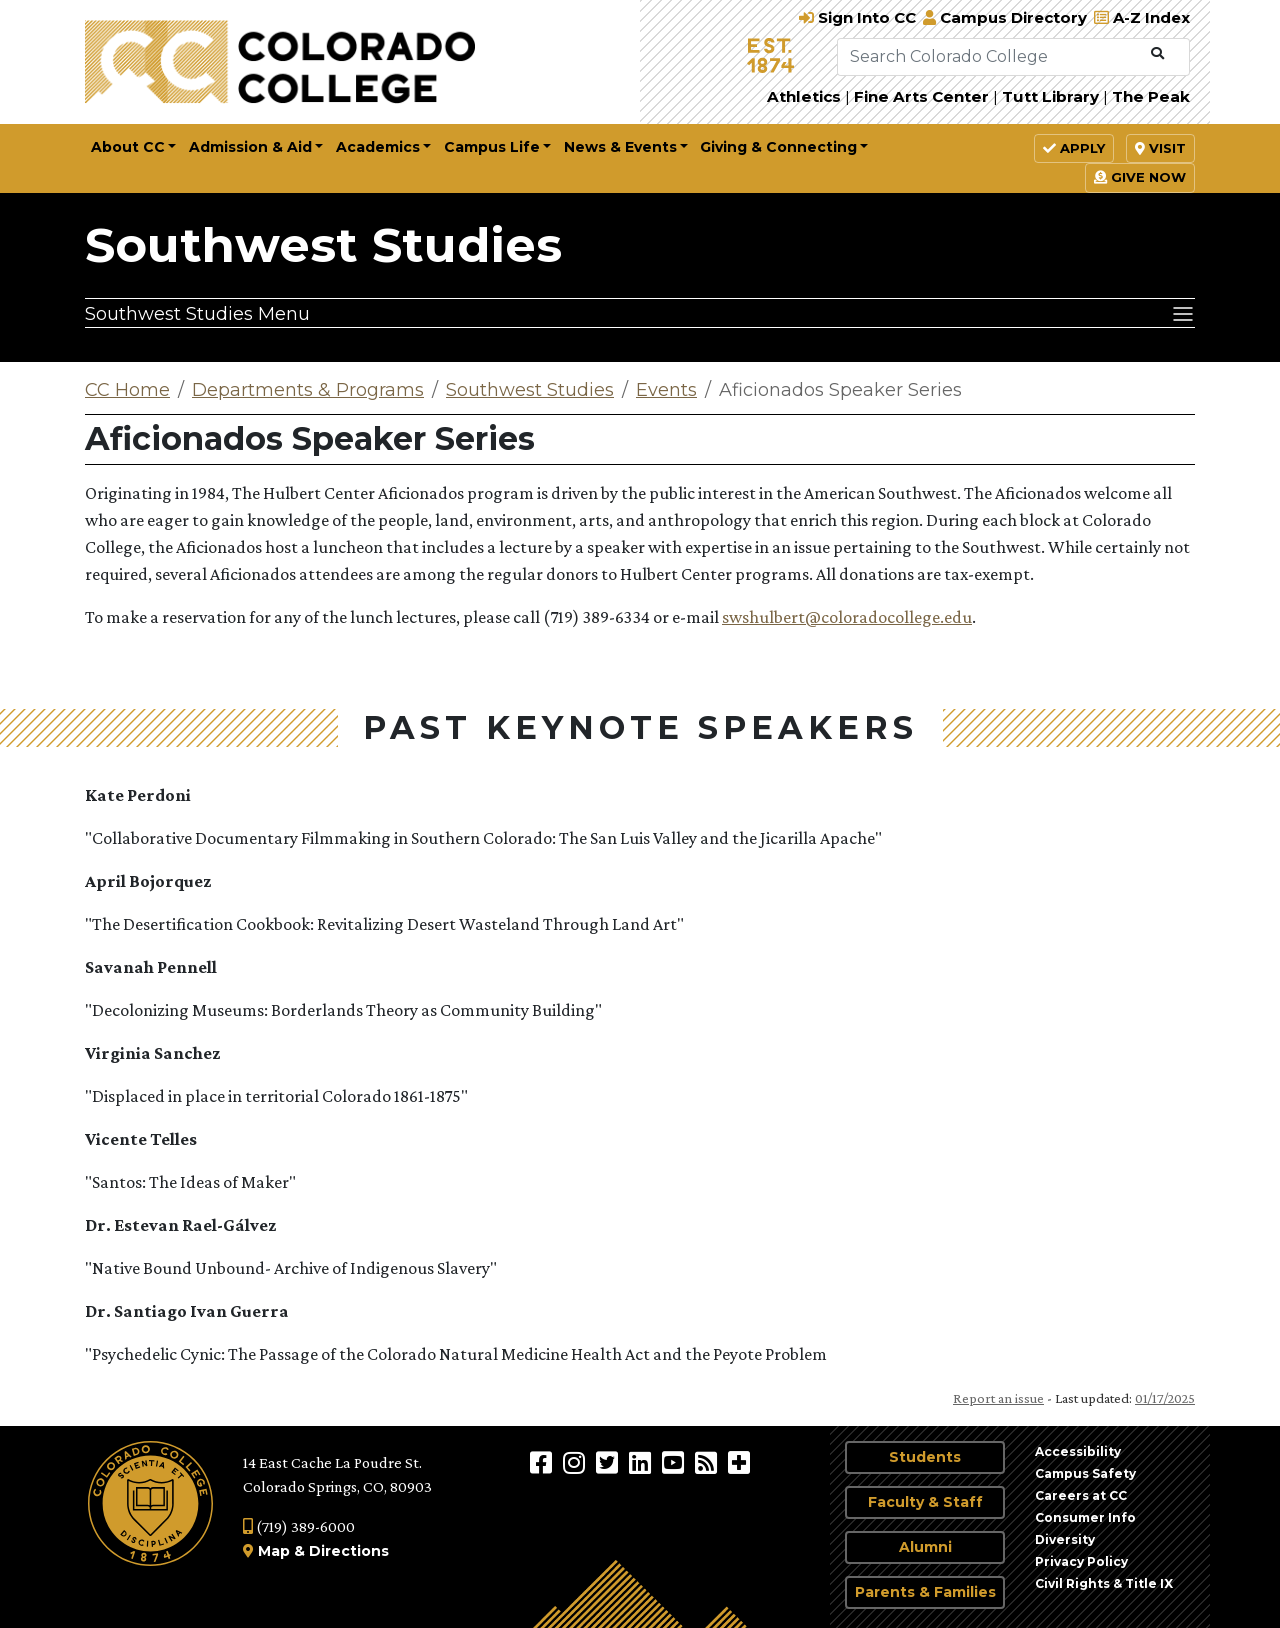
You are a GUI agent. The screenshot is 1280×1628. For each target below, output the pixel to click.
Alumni (925, 1547)
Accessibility (1078, 1451)
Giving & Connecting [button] (778, 147)
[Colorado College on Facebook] (543, 1462)
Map (274, 1551)
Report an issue (998, 1398)
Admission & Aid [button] (250, 147)
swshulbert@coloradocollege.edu (847, 617)
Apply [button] (1074, 148)
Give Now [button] (1140, 177)
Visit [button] (1160, 148)
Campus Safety (1085, 1473)
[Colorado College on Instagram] (576, 1462)
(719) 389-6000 (299, 1526)
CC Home (127, 390)
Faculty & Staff (925, 1502)
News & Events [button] (620, 147)
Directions (349, 1551)
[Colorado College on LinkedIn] (642, 1462)
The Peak (1151, 96)
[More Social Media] (739, 1462)
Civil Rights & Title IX (1104, 1583)
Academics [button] (378, 147)
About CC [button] (128, 147)
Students (925, 1457)
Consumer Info (1085, 1517)
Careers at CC (1081, 1495)
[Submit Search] (1157, 54)
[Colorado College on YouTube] (675, 1462)
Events (666, 390)
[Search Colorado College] (990, 57)
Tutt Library (1050, 96)
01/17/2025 (1165, 1398)
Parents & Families (925, 1592)
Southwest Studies (323, 245)
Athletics (804, 96)
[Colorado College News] (708, 1462)
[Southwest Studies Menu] (640, 313)
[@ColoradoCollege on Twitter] (609, 1462)
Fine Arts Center (921, 96)
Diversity (1065, 1539)
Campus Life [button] (492, 147)
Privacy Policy (1081, 1561)
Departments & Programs (308, 390)
